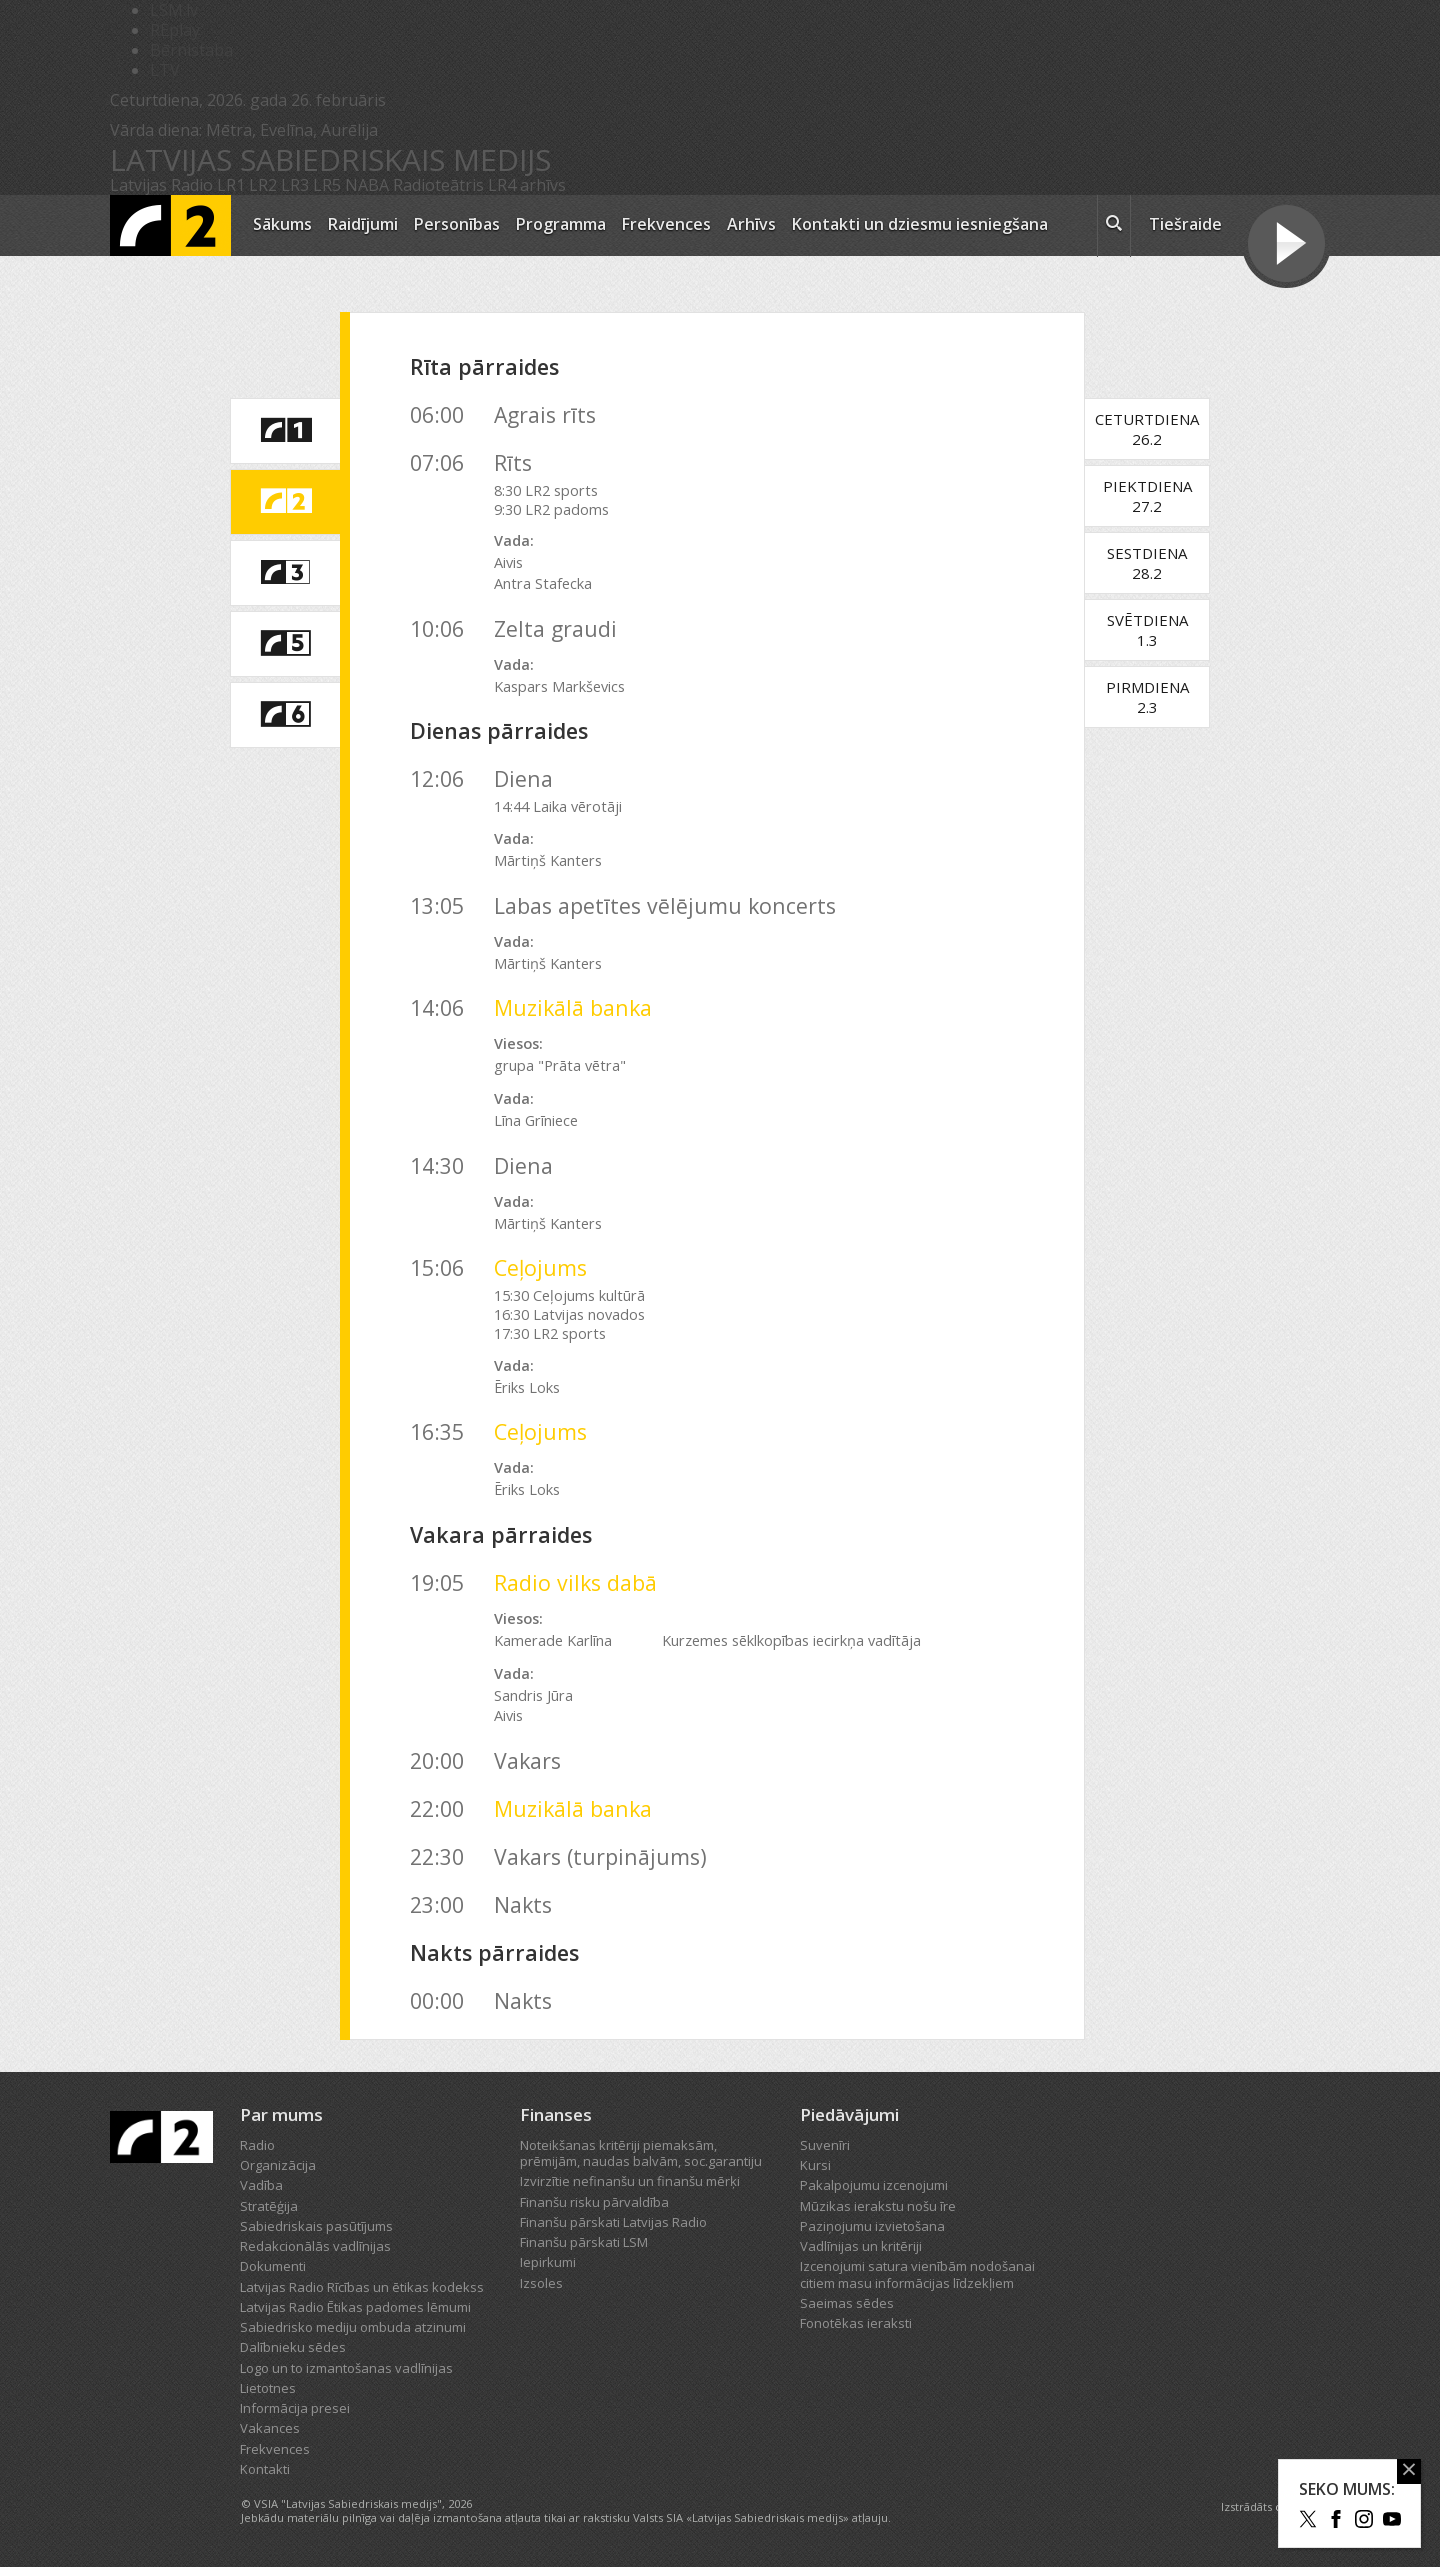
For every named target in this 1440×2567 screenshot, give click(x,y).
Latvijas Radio (161, 185)
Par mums (281, 2114)
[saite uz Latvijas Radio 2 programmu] (285, 502)
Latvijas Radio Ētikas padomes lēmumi (355, 2307)
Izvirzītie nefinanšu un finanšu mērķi (630, 2181)
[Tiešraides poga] (1286, 246)
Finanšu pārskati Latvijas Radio (613, 2222)
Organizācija (278, 2165)
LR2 (263, 185)
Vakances (270, 2428)
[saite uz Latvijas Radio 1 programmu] (285, 431)
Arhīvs (751, 224)
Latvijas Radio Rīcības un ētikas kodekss (362, 2287)
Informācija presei (295, 2408)
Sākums (282, 224)
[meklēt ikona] (1114, 226)
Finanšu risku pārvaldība (594, 2202)
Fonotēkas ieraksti (856, 2323)
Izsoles (541, 2283)
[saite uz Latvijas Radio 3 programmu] (285, 573)
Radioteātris (438, 185)
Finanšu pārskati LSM (584, 2242)
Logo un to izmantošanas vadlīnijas (346, 2368)
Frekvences (666, 224)
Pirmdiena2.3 (1157, 697)
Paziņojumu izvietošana (872, 2226)
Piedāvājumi (849, 2114)
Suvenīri (825, 2145)
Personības (457, 224)
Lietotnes (268, 2388)
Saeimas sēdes (847, 2303)
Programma (561, 224)
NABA (367, 185)
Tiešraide (1185, 224)
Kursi (815, 2165)
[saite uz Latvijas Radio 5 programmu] (285, 644)
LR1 (231, 185)
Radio (257, 2145)
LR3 (295, 185)
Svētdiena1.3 (1157, 630)
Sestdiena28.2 (1158, 563)
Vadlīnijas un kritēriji (861, 2246)
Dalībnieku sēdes (293, 2347)
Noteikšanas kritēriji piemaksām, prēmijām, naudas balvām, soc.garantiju (641, 2153)
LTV (165, 70)
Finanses (556, 2114)
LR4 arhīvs (527, 185)
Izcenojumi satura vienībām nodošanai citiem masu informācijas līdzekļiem (917, 2274)
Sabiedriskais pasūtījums (316, 2226)
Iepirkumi (548, 2262)
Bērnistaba (191, 50)
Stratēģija (269, 2206)
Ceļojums (540, 1267)
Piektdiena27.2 (1157, 496)
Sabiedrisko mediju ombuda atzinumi (353, 2327)
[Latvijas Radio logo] (170, 225)
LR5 (327, 185)
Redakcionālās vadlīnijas (315, 2246)
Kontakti (265, 2469)
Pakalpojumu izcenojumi (874, 2185)
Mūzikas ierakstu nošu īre (878, 2206)
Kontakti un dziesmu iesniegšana (920, 224)
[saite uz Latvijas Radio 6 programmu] (285, 715)
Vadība (261, 2185)
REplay (175, 30)
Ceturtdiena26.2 (1158, 429)
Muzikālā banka (573, 1007)
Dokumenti (273, 2266)
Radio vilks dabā (575, 1582)
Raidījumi (363, 224)
